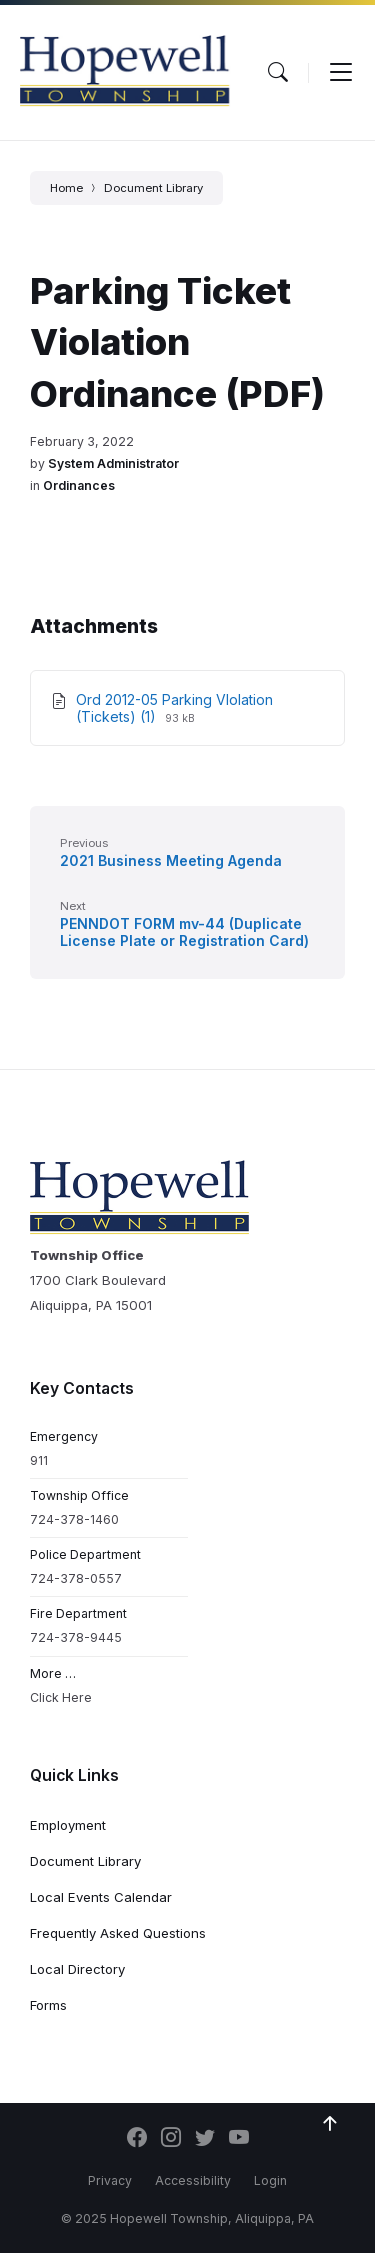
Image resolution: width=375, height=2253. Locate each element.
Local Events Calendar (101, 1897)
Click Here (61, 1697)
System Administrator (113, 463)
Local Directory (77, 1969)
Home (66, 188)
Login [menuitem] (270, 2180)
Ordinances (79, 485)
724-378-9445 (76, 1637)
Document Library (153, 188)
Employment (68, 1825)
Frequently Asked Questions (118, 1933)
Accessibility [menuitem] (193, 2180)
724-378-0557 (76, 1578)
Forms (48, 2005)
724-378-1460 (74, 1519)
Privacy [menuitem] (110, 2180)
